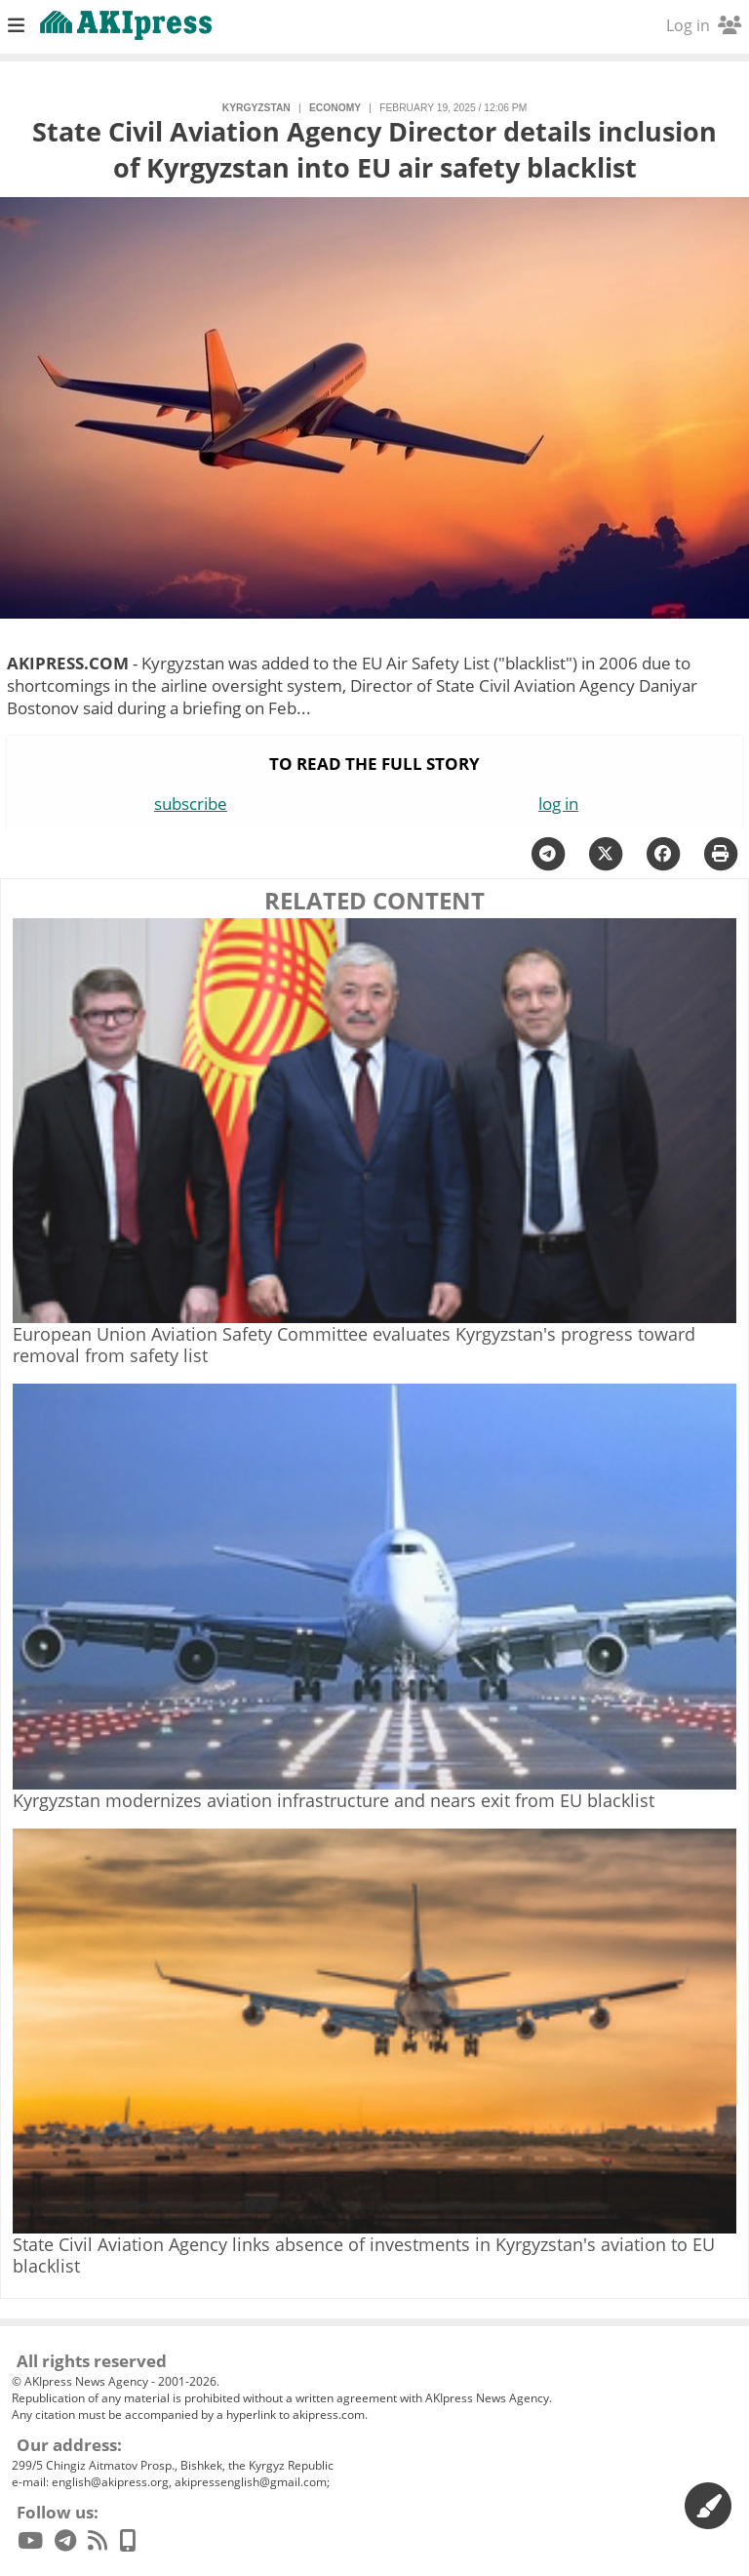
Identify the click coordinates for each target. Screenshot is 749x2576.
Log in (703, 25)
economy (335, 107)
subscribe (190, 803)
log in (558, 803)
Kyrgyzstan (256, 107)
